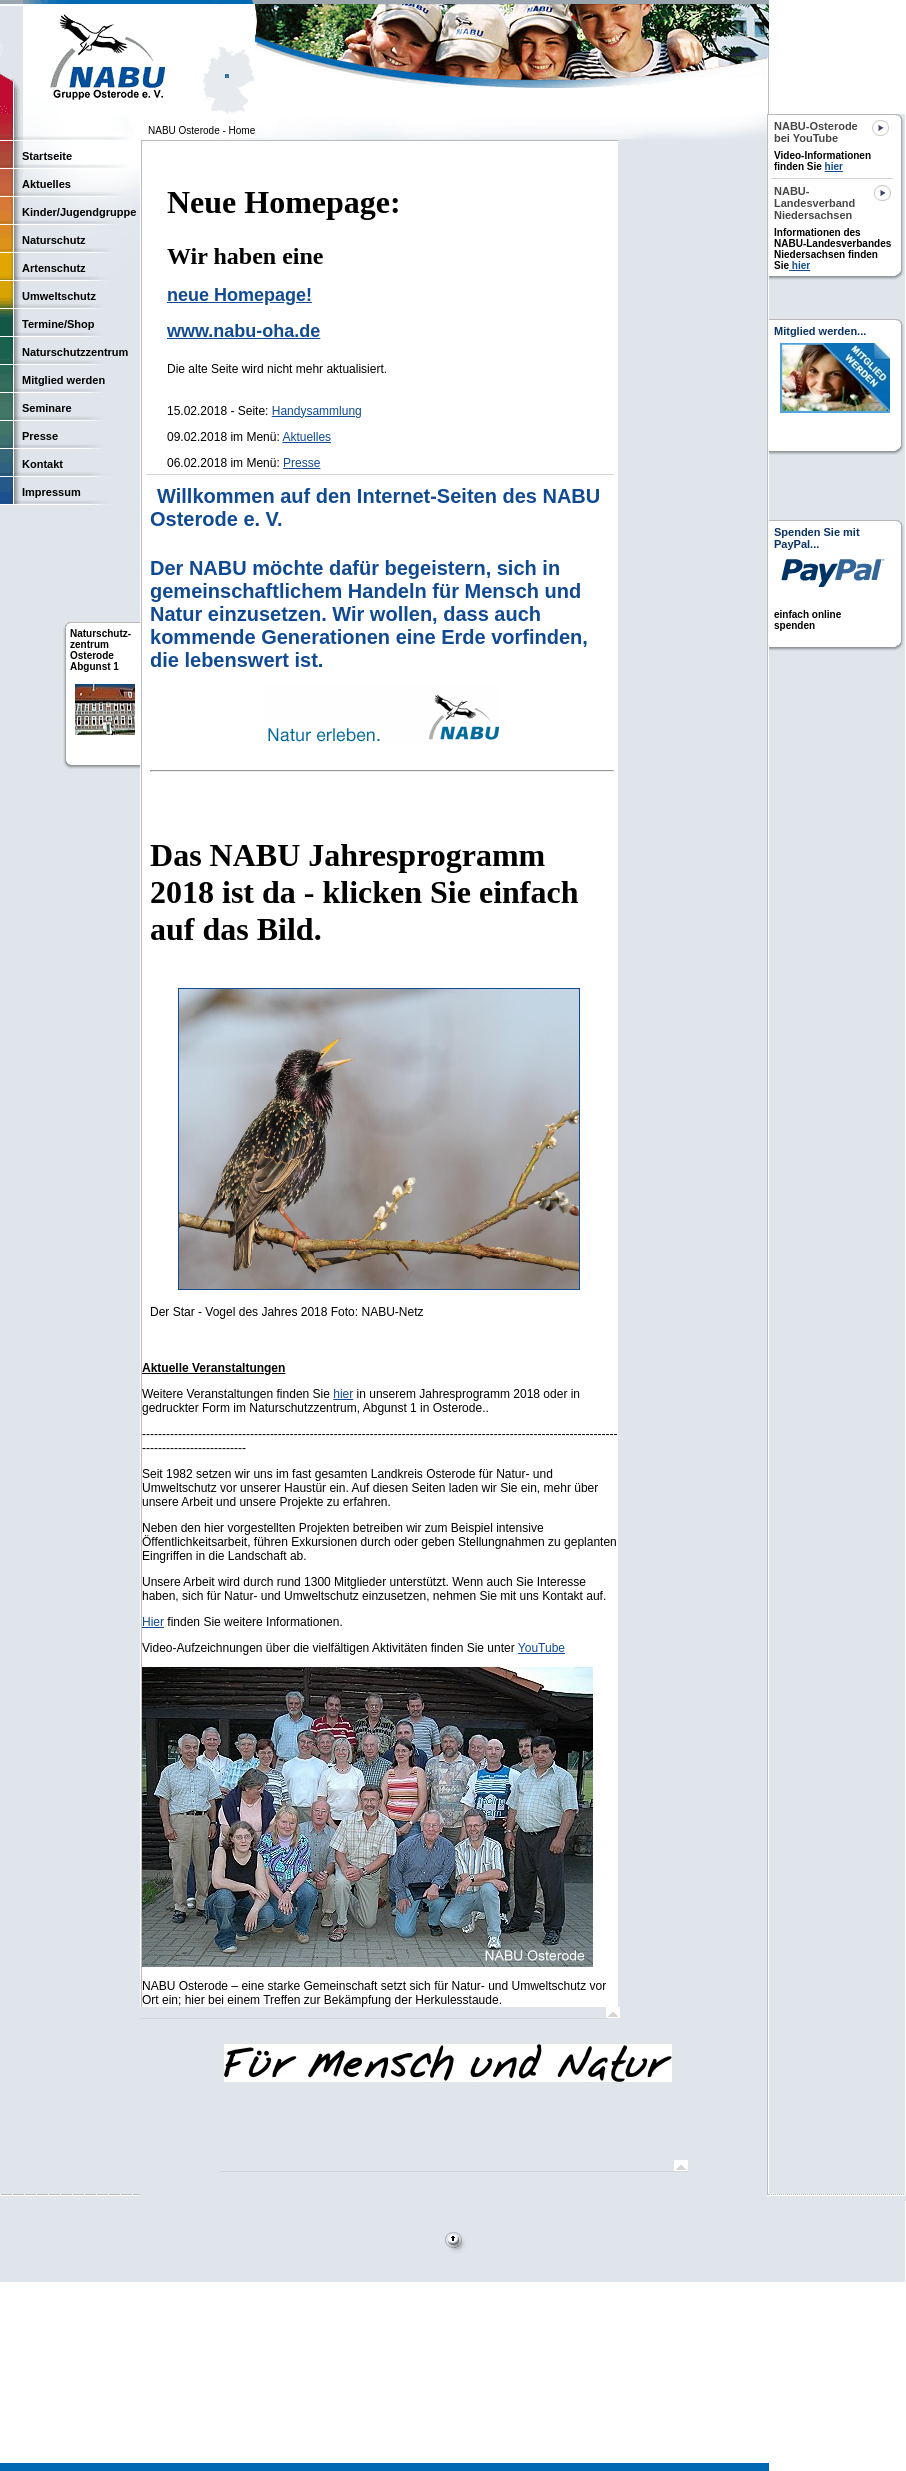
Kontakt (42, 464)
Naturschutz (54, 240)
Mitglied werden (63, 380)
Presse (301, 463)
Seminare (47, 408)
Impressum (51, 492)
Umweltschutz (59, 296)
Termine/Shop (58, 324)
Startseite (47, 156)
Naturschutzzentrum (75, 352)
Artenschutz (54, 268)
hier (343, 1394)
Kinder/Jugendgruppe (79, 212)
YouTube (541, 1648)
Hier (153, 1622)
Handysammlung (317, 411)
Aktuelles (306, 437)
